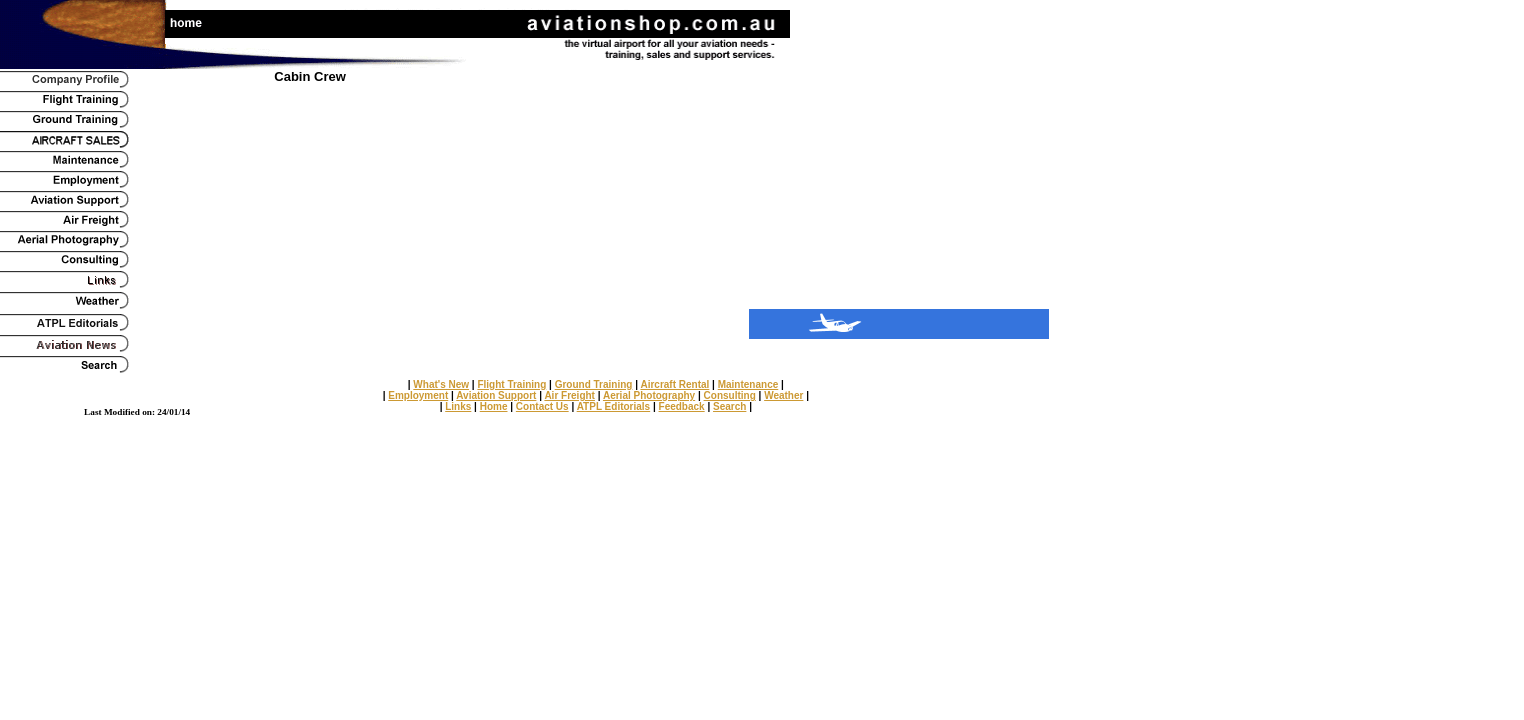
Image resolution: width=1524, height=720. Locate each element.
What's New (441, 384)
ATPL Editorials (614, 406)
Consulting (730, 395)
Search (729, 406)
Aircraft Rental (674, 384)
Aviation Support (496, 395)
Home (494, 406)
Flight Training (511, 384)
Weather (783, 395)
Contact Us (542, 406)
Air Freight (569, 395)
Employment (418, 395)
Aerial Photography (649, 395)
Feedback (682, 406)
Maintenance (748, 384)
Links (458, 406)
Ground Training (594, 384)
